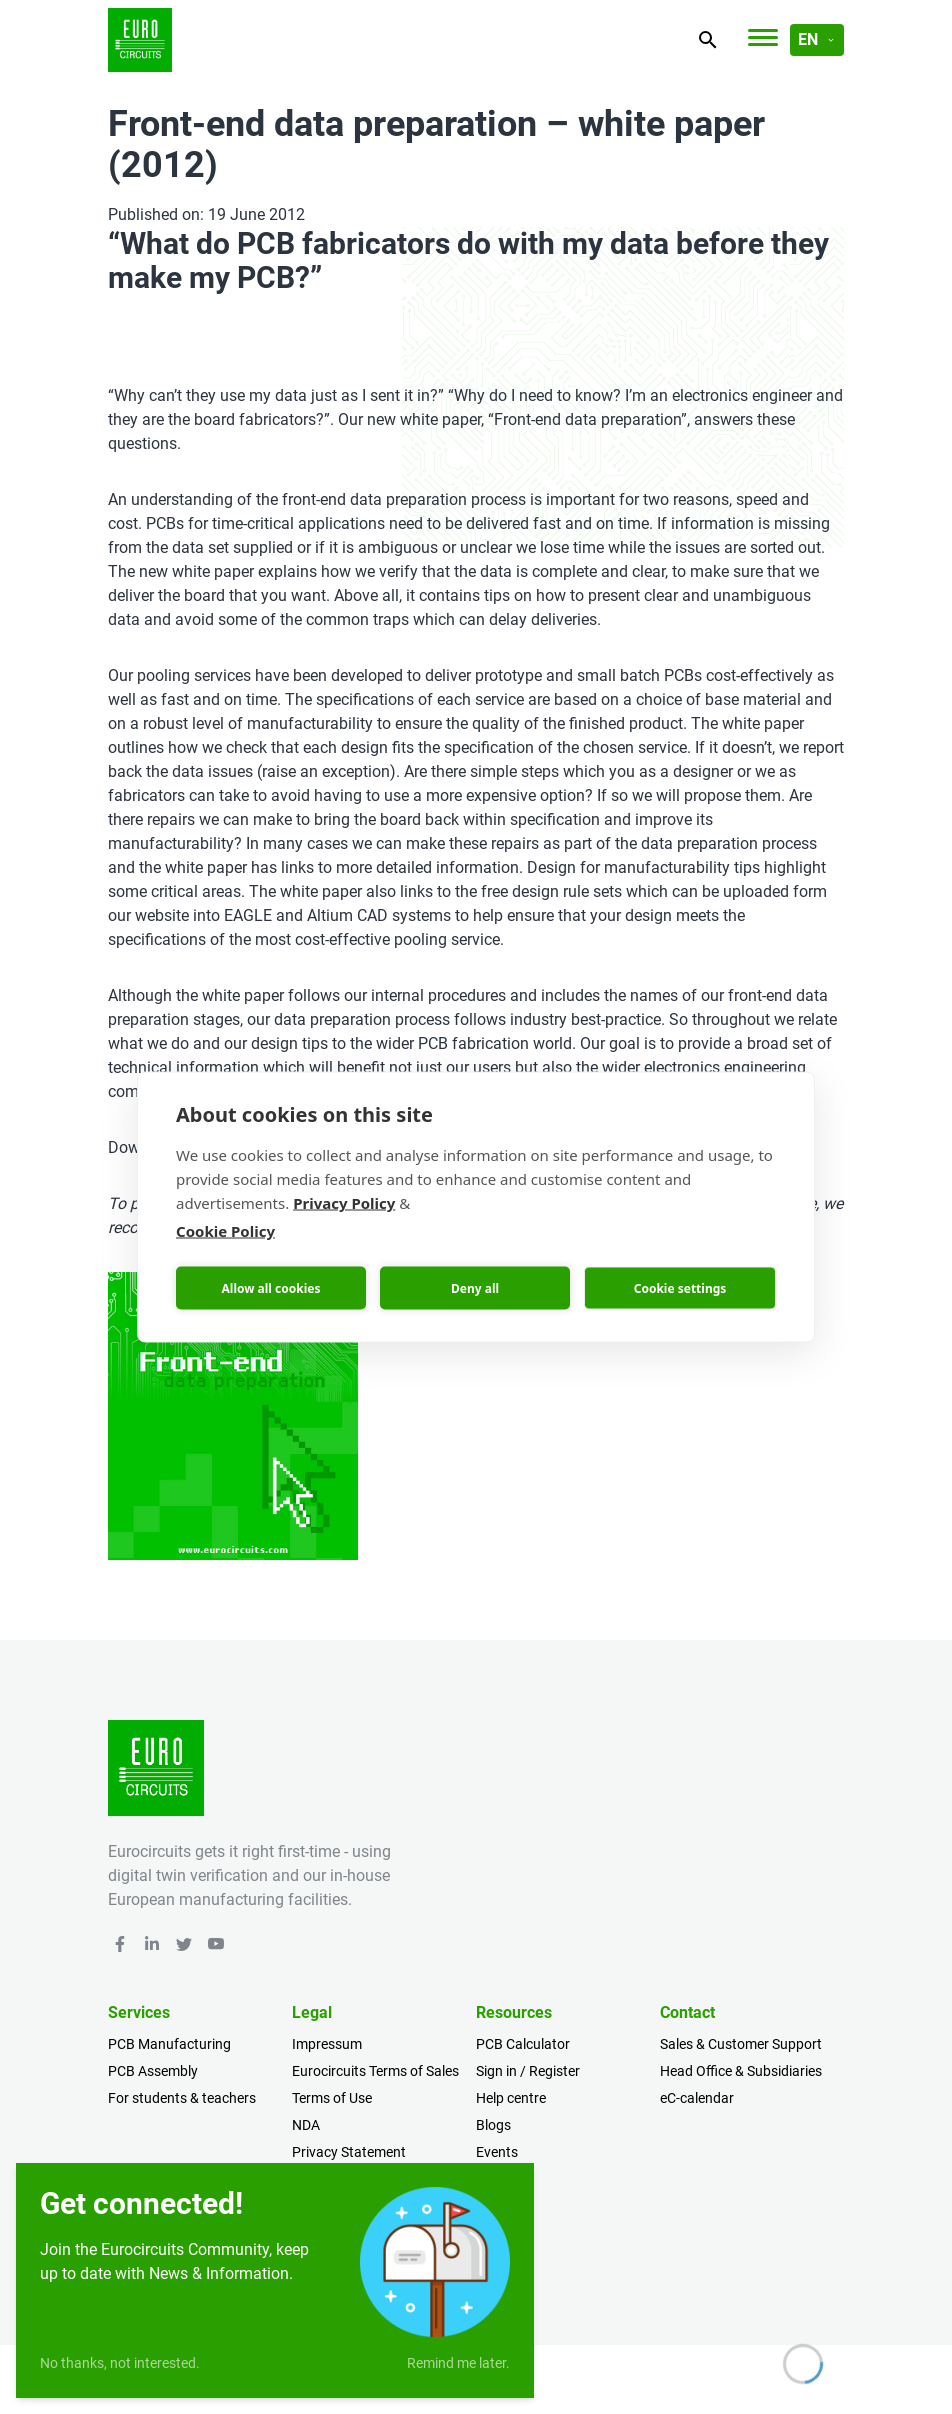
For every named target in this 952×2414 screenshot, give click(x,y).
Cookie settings (680, 1287)
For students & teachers (182, 2098)
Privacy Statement (349, 2152)
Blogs (493, 2125)
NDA (306, 2125)
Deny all (475, 1287)
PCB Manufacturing (169, 2044)
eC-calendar (697, 2098)
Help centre (511, 2098)
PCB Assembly (153, 2071)
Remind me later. (458, 2363)
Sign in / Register (528, 2071)
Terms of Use (332, 2098)
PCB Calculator (523, 2044)
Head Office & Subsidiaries (741, 2071)
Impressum (327, 2044)
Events (497, 2152)
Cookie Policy (225, 1231)
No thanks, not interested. (120, 2363)
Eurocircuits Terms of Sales (375, 2071)
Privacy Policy (344, 1203)
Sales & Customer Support (741, 2044)
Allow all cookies (271, 1287)
